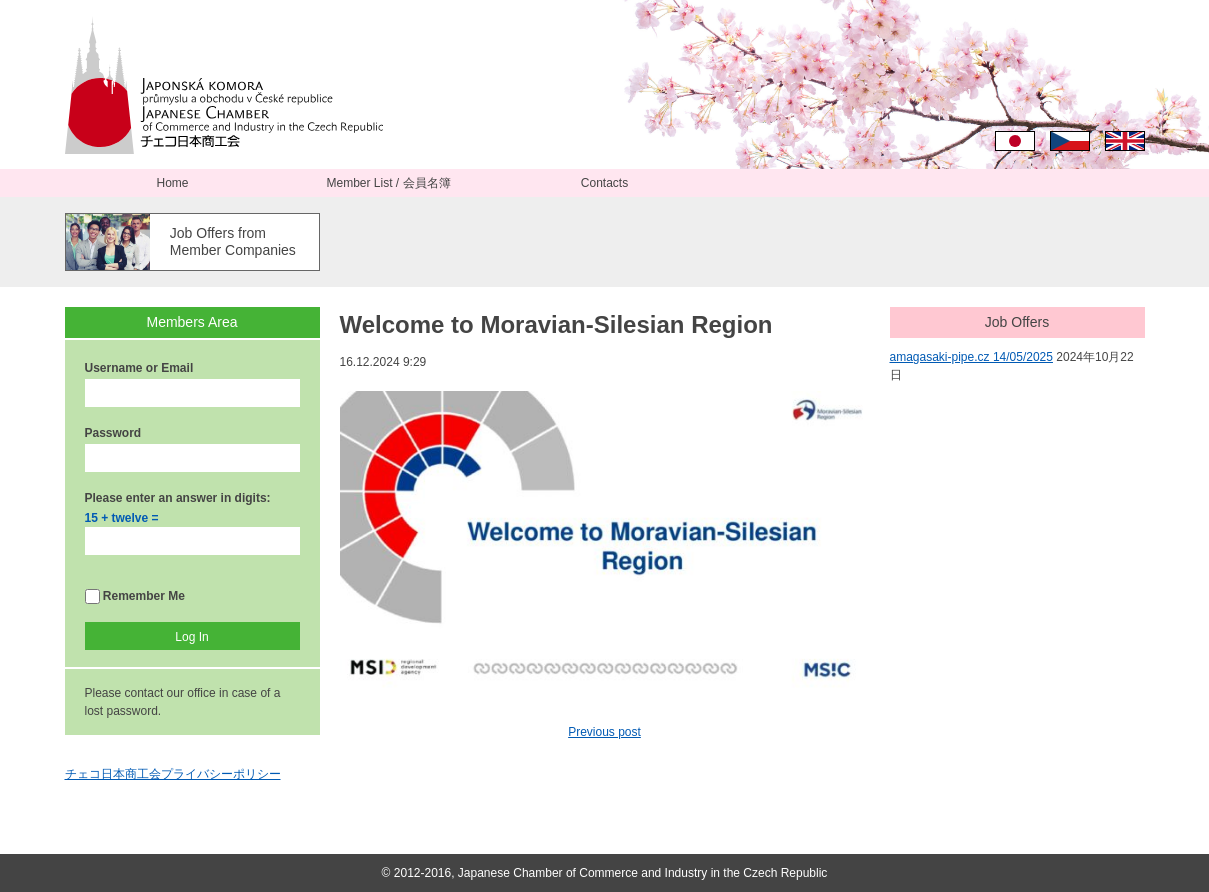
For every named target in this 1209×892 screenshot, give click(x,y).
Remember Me (135, 596)
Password (113, 433)
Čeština (1070, 141)
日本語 (1015, 141)
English (1125, 141)
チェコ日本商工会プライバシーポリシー (173, 774)
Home (172, 183)
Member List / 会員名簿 (388, 183)
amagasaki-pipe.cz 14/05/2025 (971, 357)
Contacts (604, 183)
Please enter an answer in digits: (178, 498)
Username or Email (139, 368)
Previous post (604, 732)
